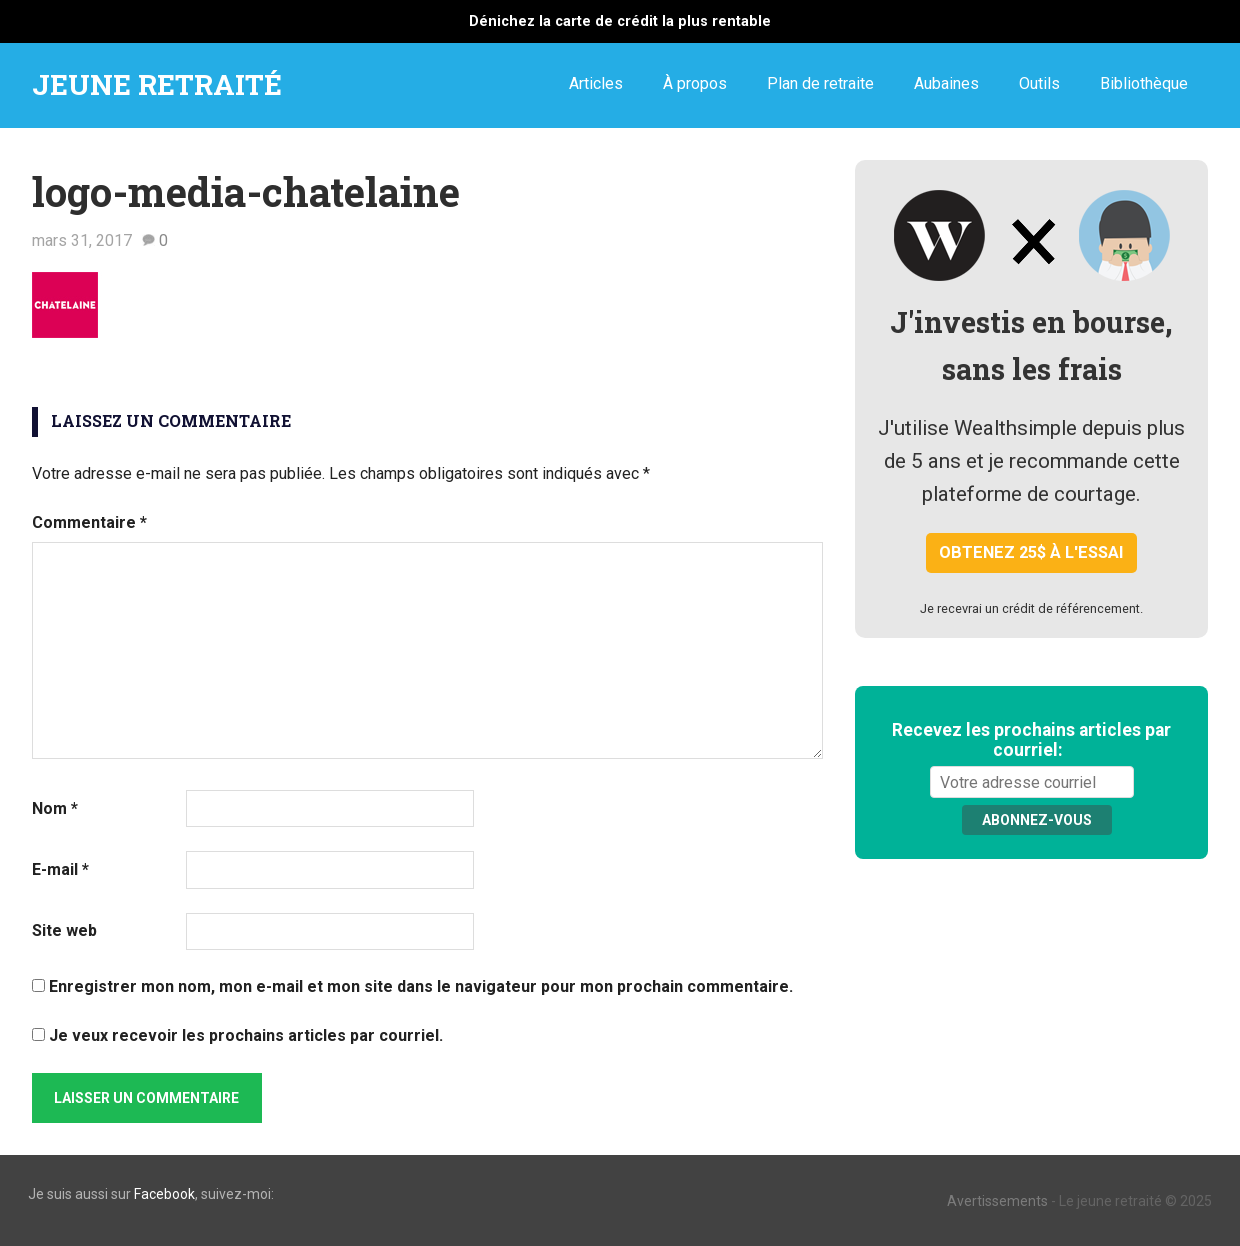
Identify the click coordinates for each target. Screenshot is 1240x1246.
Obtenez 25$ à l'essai (1031, 552)
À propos (695, 83)
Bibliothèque (1144, 83)
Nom (55, 808)
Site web (64, 930)
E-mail (60, 869)
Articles (596, 83)
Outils (1039, 83)
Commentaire (89, 522)
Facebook (164, 1194)
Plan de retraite (820, 83)
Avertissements (997, 1201)
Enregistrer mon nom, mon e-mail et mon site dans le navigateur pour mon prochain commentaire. (421, 986)
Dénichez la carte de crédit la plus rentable (620, 21)
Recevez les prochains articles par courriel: (1031, 740)
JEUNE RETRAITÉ (157, 84)
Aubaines (946, 83)
